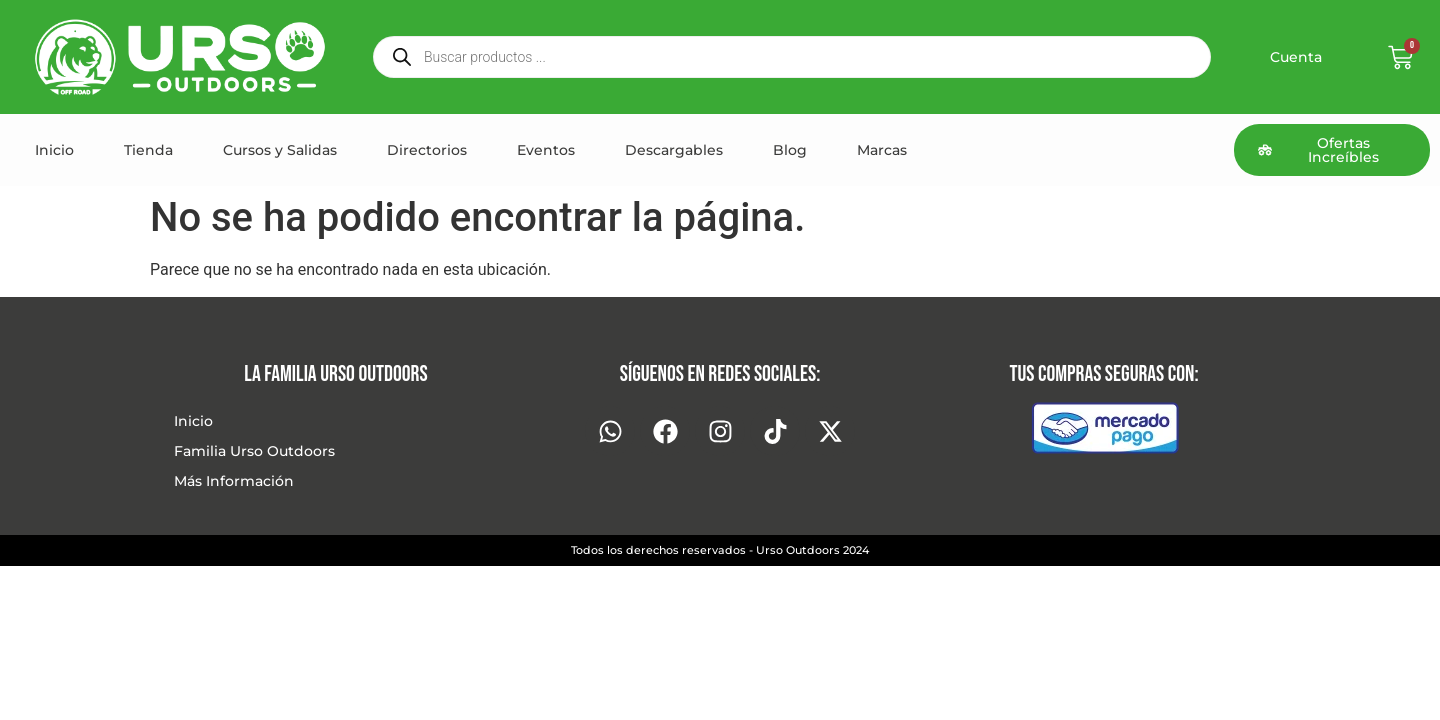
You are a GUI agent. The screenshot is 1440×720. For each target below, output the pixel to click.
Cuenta (1296, 57)
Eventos (546, 150)
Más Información (234, 481)
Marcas (882, 150)
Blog (790, 150)
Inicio (54, 150)
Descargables (674, 150)
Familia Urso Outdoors (254, 451)
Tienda (148, 150)
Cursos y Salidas (280, 150)
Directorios (427, 150)
